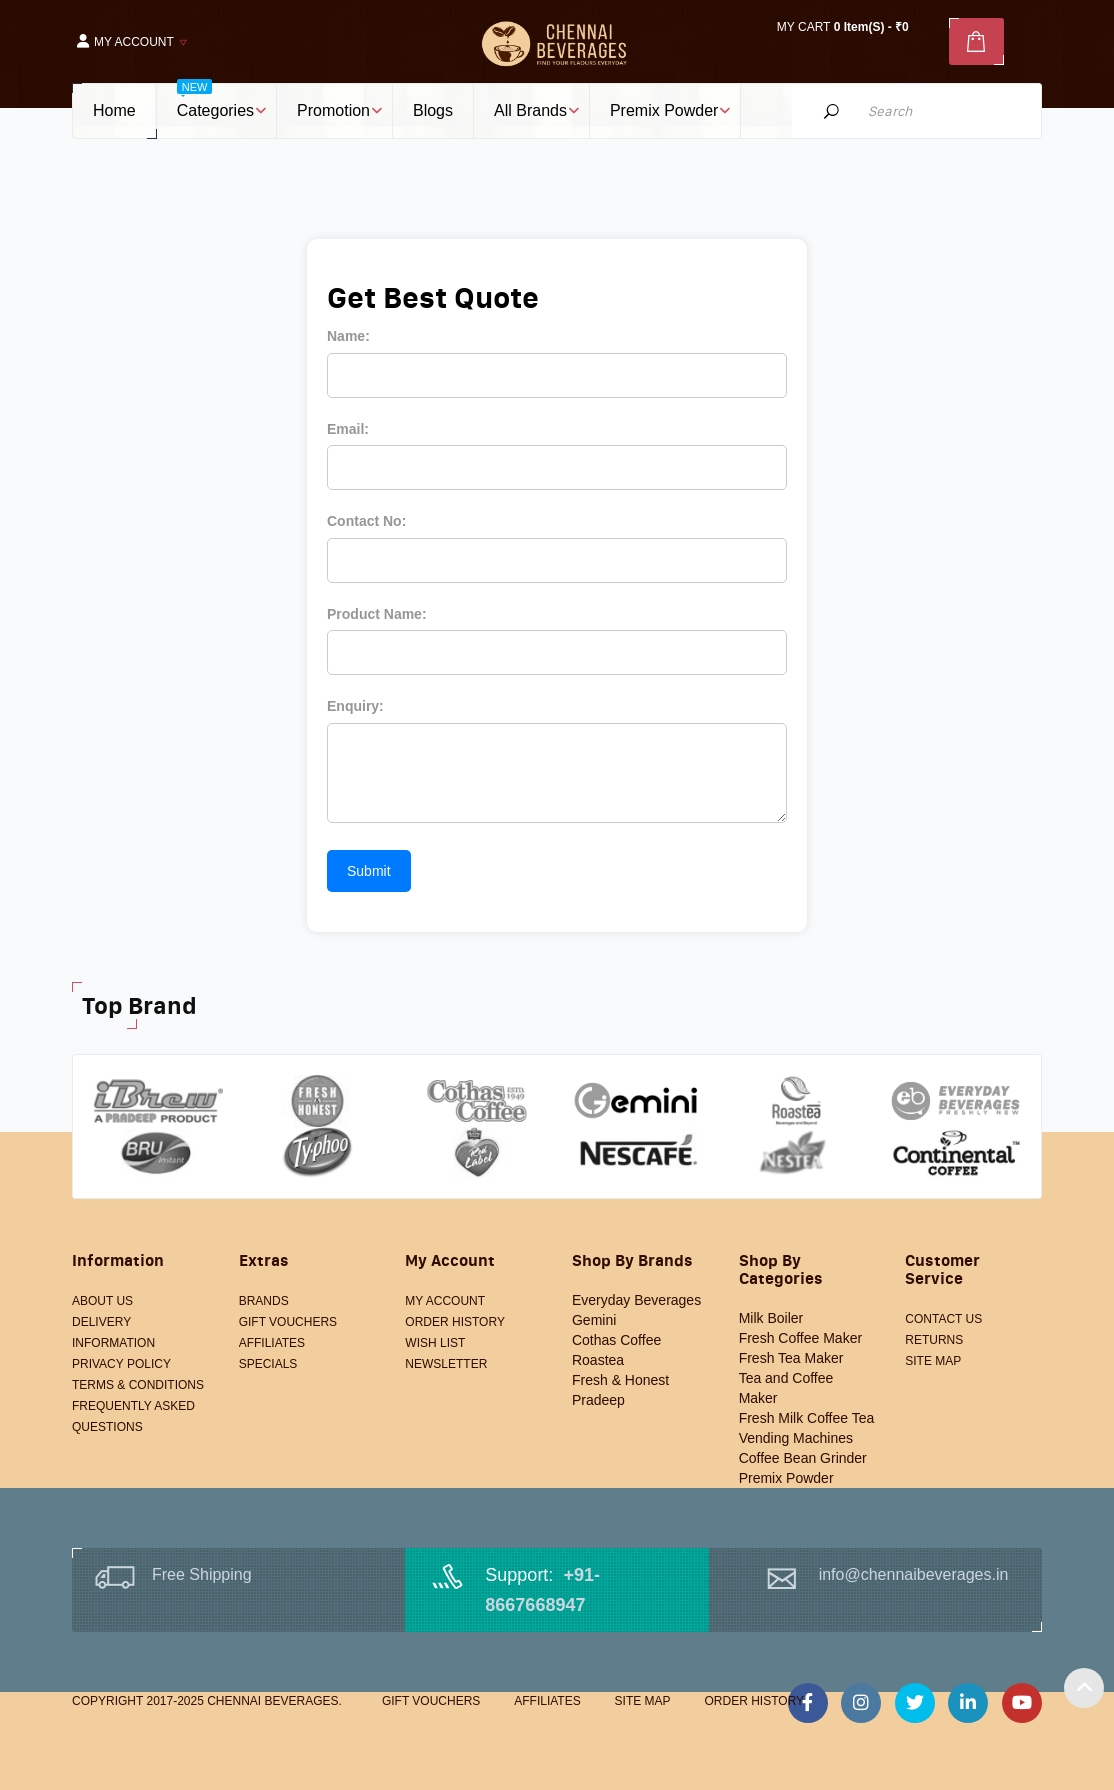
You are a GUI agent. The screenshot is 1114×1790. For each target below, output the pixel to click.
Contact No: (366, 521)
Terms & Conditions (138, 1385)
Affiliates (272, 1343)
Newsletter (446, 1364)
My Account (445, 1301)
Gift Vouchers (288, 1322)
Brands (264, 1301)
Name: (348, 336)
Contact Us (943, 1319)
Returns (934, 1340)
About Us (102, 1301)
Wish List (435, 1343)
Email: (348, 429)
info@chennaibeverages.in (914, 1574)
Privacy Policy (121, 1364)
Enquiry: (355, 706)
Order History (455, 1322)
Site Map (933, 1361)
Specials (268, 1364)
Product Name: (377, 614)
